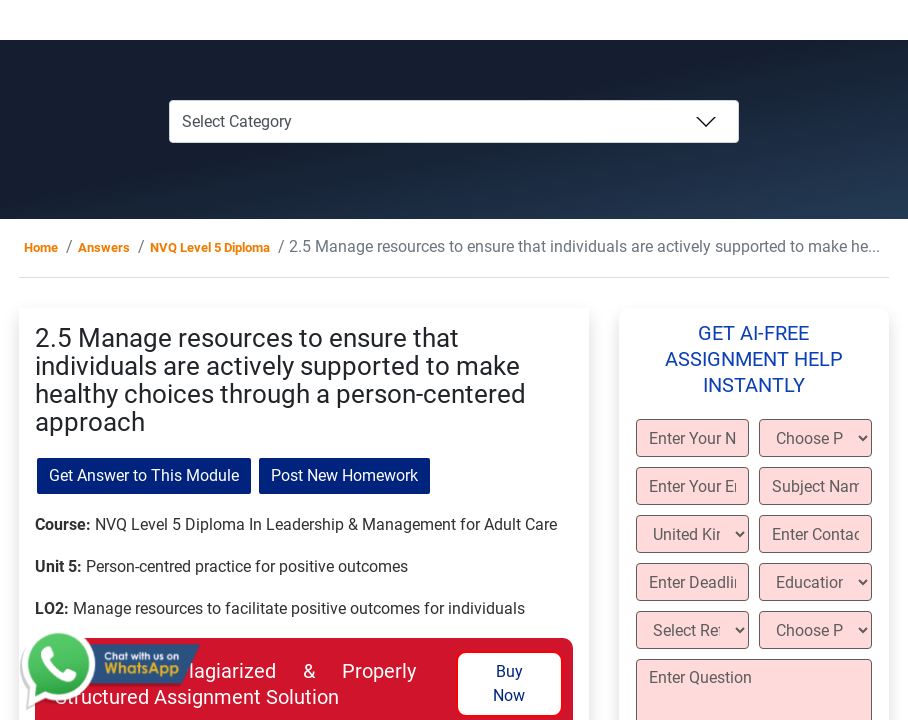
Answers (104, 247)
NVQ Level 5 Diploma (210, 247)
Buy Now (509, 683)
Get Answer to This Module (144, 475)
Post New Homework (344, 475)
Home (41, 247)
